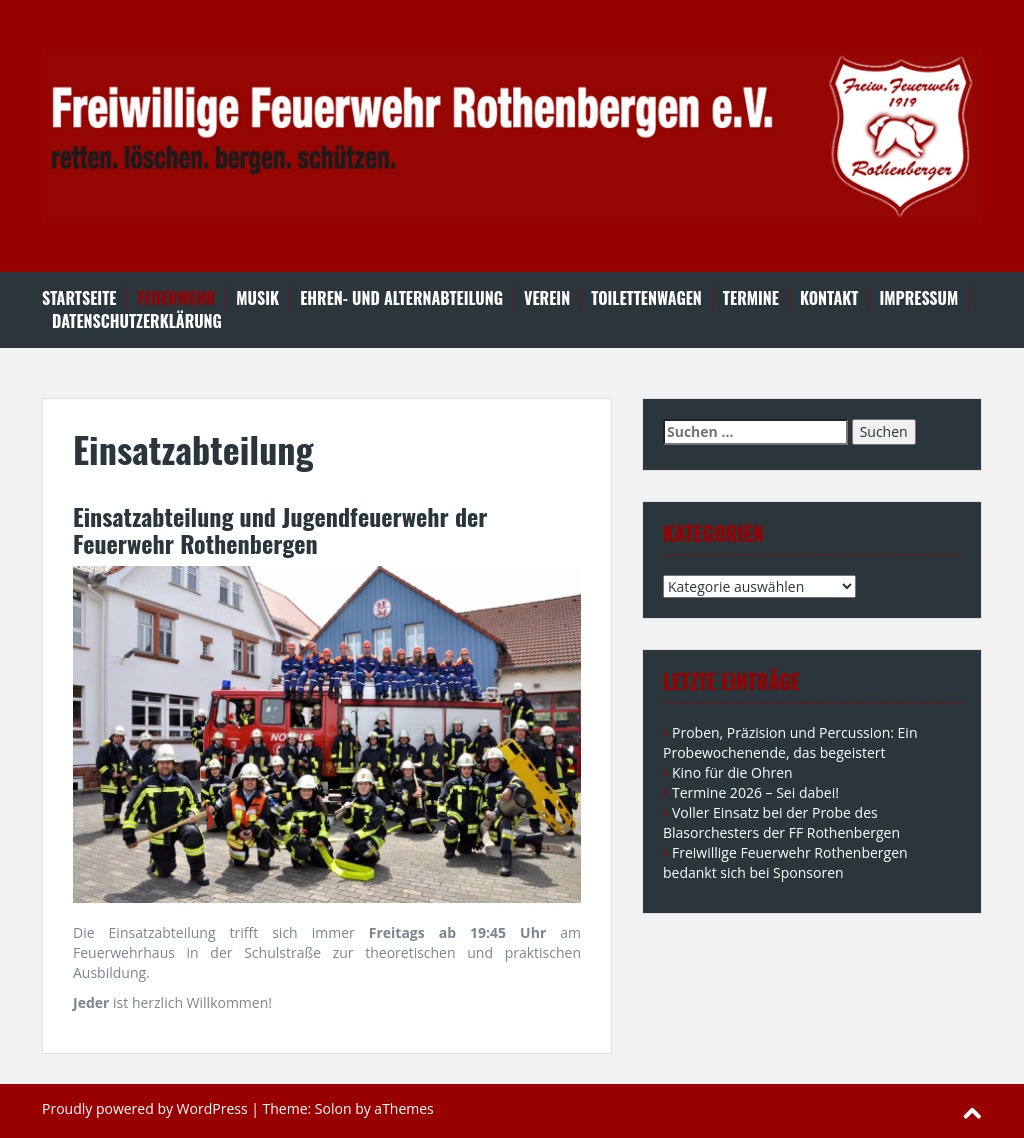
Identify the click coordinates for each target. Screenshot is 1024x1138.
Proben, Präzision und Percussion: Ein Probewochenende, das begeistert (790, 742)
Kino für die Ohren (732, 772)
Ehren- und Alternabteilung (401, 298)
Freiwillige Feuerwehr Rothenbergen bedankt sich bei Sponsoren (785, 862)
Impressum (918, 298)
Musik (257, 298)
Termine (751, 298)
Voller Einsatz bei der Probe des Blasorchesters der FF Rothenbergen (781, 822)
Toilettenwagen (646, 298)
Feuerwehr (176, 298)
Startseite (79, 298)
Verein (547, 298)
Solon (333, 1108)
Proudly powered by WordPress (145, 1108)
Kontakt (829, 298)
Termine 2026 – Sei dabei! (755, 792)
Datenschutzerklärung (137, 321)
